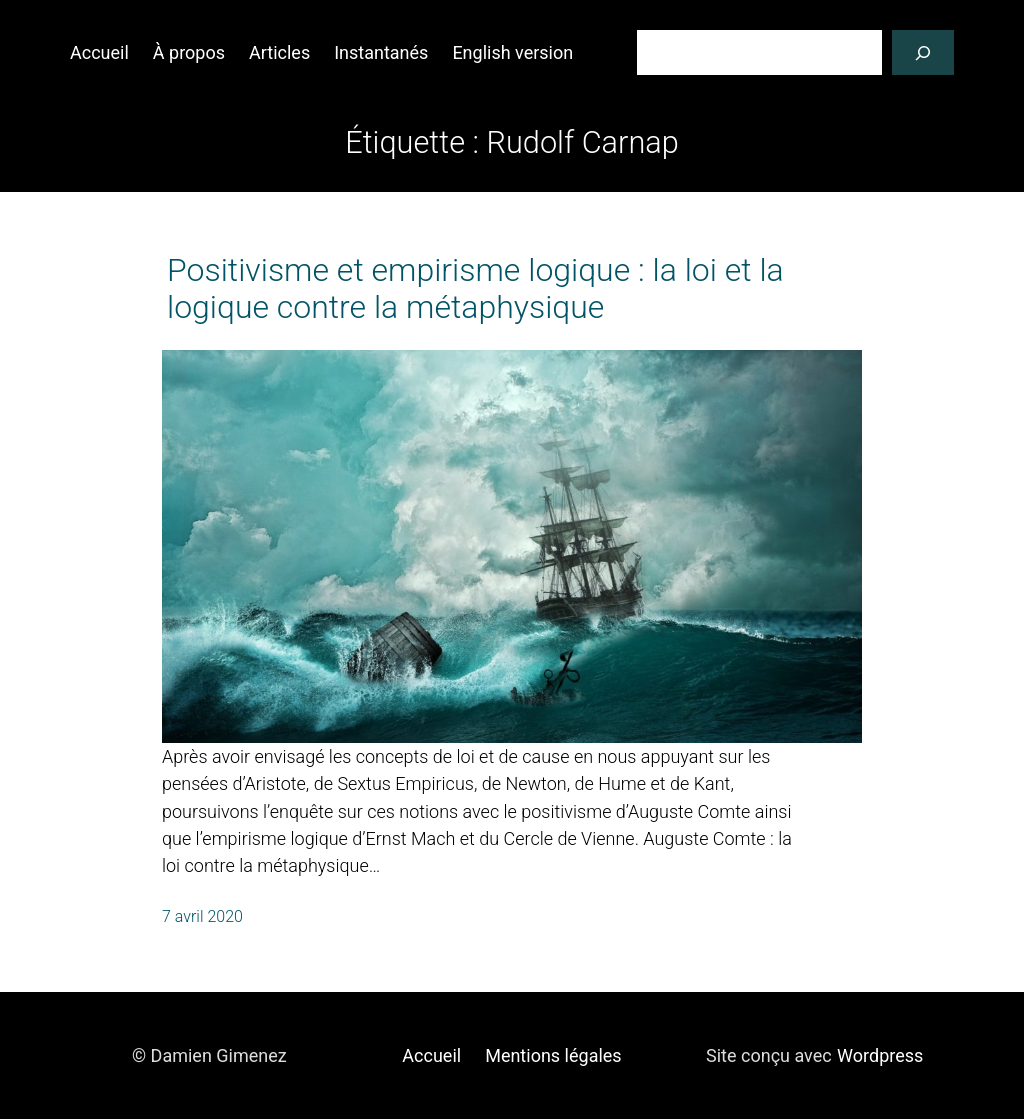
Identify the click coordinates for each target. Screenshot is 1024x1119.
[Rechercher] (923, 52)
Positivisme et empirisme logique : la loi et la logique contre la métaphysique (475, 289)
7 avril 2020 (202, 916)
